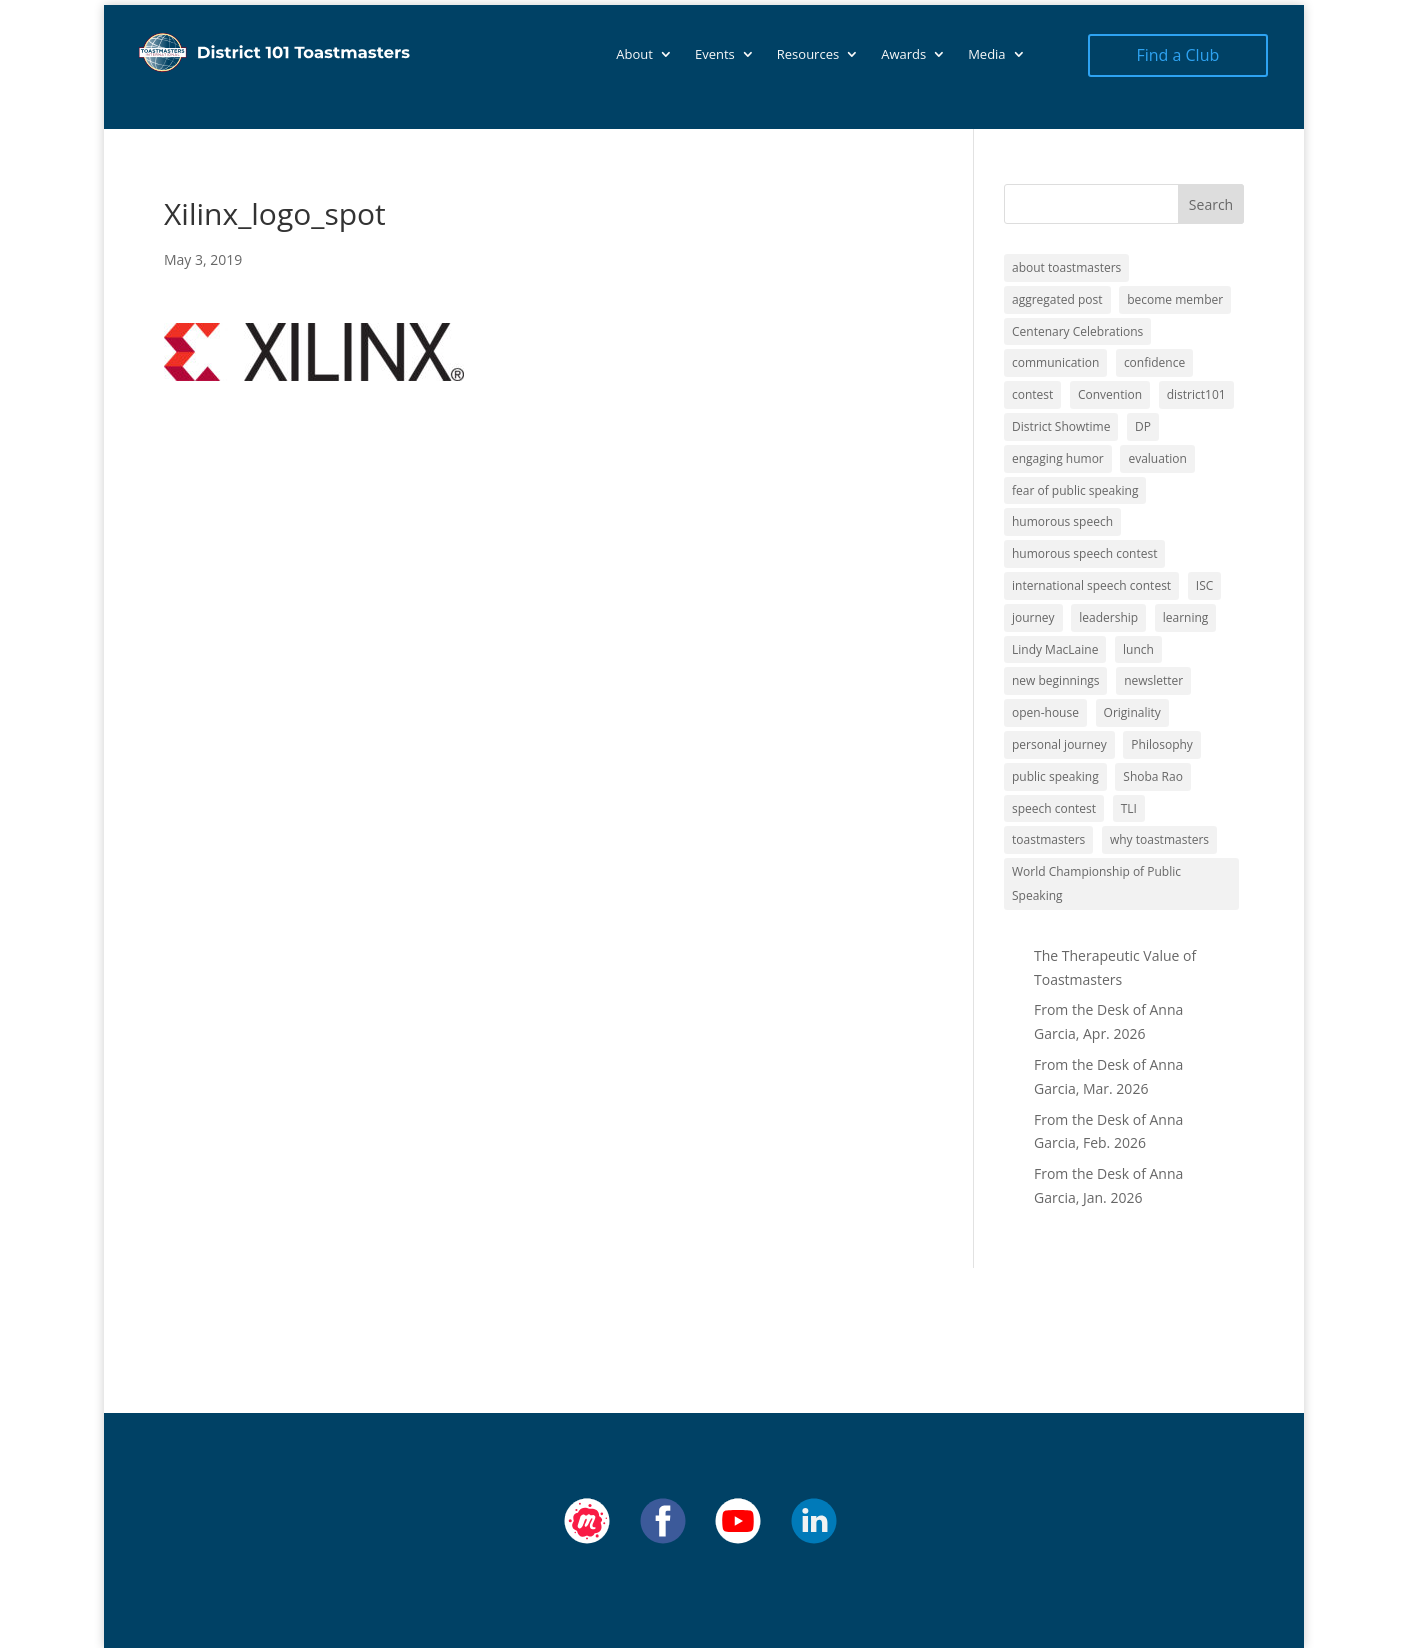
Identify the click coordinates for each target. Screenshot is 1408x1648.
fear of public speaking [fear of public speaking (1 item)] (1075, 490)
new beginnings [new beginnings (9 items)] (1055, 680)
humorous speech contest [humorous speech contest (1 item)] (1084, 553)
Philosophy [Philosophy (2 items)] (1162, 744)
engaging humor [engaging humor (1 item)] (1058, 458)
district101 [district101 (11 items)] (1196, 394)
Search (1211, 204)
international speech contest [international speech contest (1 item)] (1091, 585)
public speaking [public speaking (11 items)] (1055, 776)
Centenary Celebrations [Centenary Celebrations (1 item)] (1077, 331)
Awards (903, 55)
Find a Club (1177, 55)
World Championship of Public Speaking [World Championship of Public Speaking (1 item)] (1096, 883)
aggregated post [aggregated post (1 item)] (1057, 299)
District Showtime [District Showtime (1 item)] (1061, 426)
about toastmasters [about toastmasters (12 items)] (1066, 267)
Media (986, 55)
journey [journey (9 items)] (1033, 617)
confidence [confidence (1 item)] (1154, 362)
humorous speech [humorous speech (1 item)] (1062, 521)
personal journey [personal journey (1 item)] (1059, 744)
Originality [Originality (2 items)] (1132, 712)
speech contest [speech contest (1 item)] (1054, 808)
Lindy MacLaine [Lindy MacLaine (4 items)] (1055, 649)
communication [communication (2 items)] (1055, 362)
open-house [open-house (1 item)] (1045, 712)
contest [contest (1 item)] (1032, 394)
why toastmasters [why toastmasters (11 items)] (1159, 839)
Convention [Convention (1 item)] (1110, 394)
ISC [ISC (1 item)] (1205, 585)
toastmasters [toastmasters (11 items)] (1048, 839)
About (634, 55)
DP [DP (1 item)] (1143, 426)
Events (715, 55)
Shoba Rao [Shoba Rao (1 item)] (1153, 776)
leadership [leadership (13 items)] (1108, 617)
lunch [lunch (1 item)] (1138, 649)
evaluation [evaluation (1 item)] (1157, 458)
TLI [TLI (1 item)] (1129, 808)
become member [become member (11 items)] (1175, 299)
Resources (808, 55)
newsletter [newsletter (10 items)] (1153, 680)
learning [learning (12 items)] (1186, 617)
